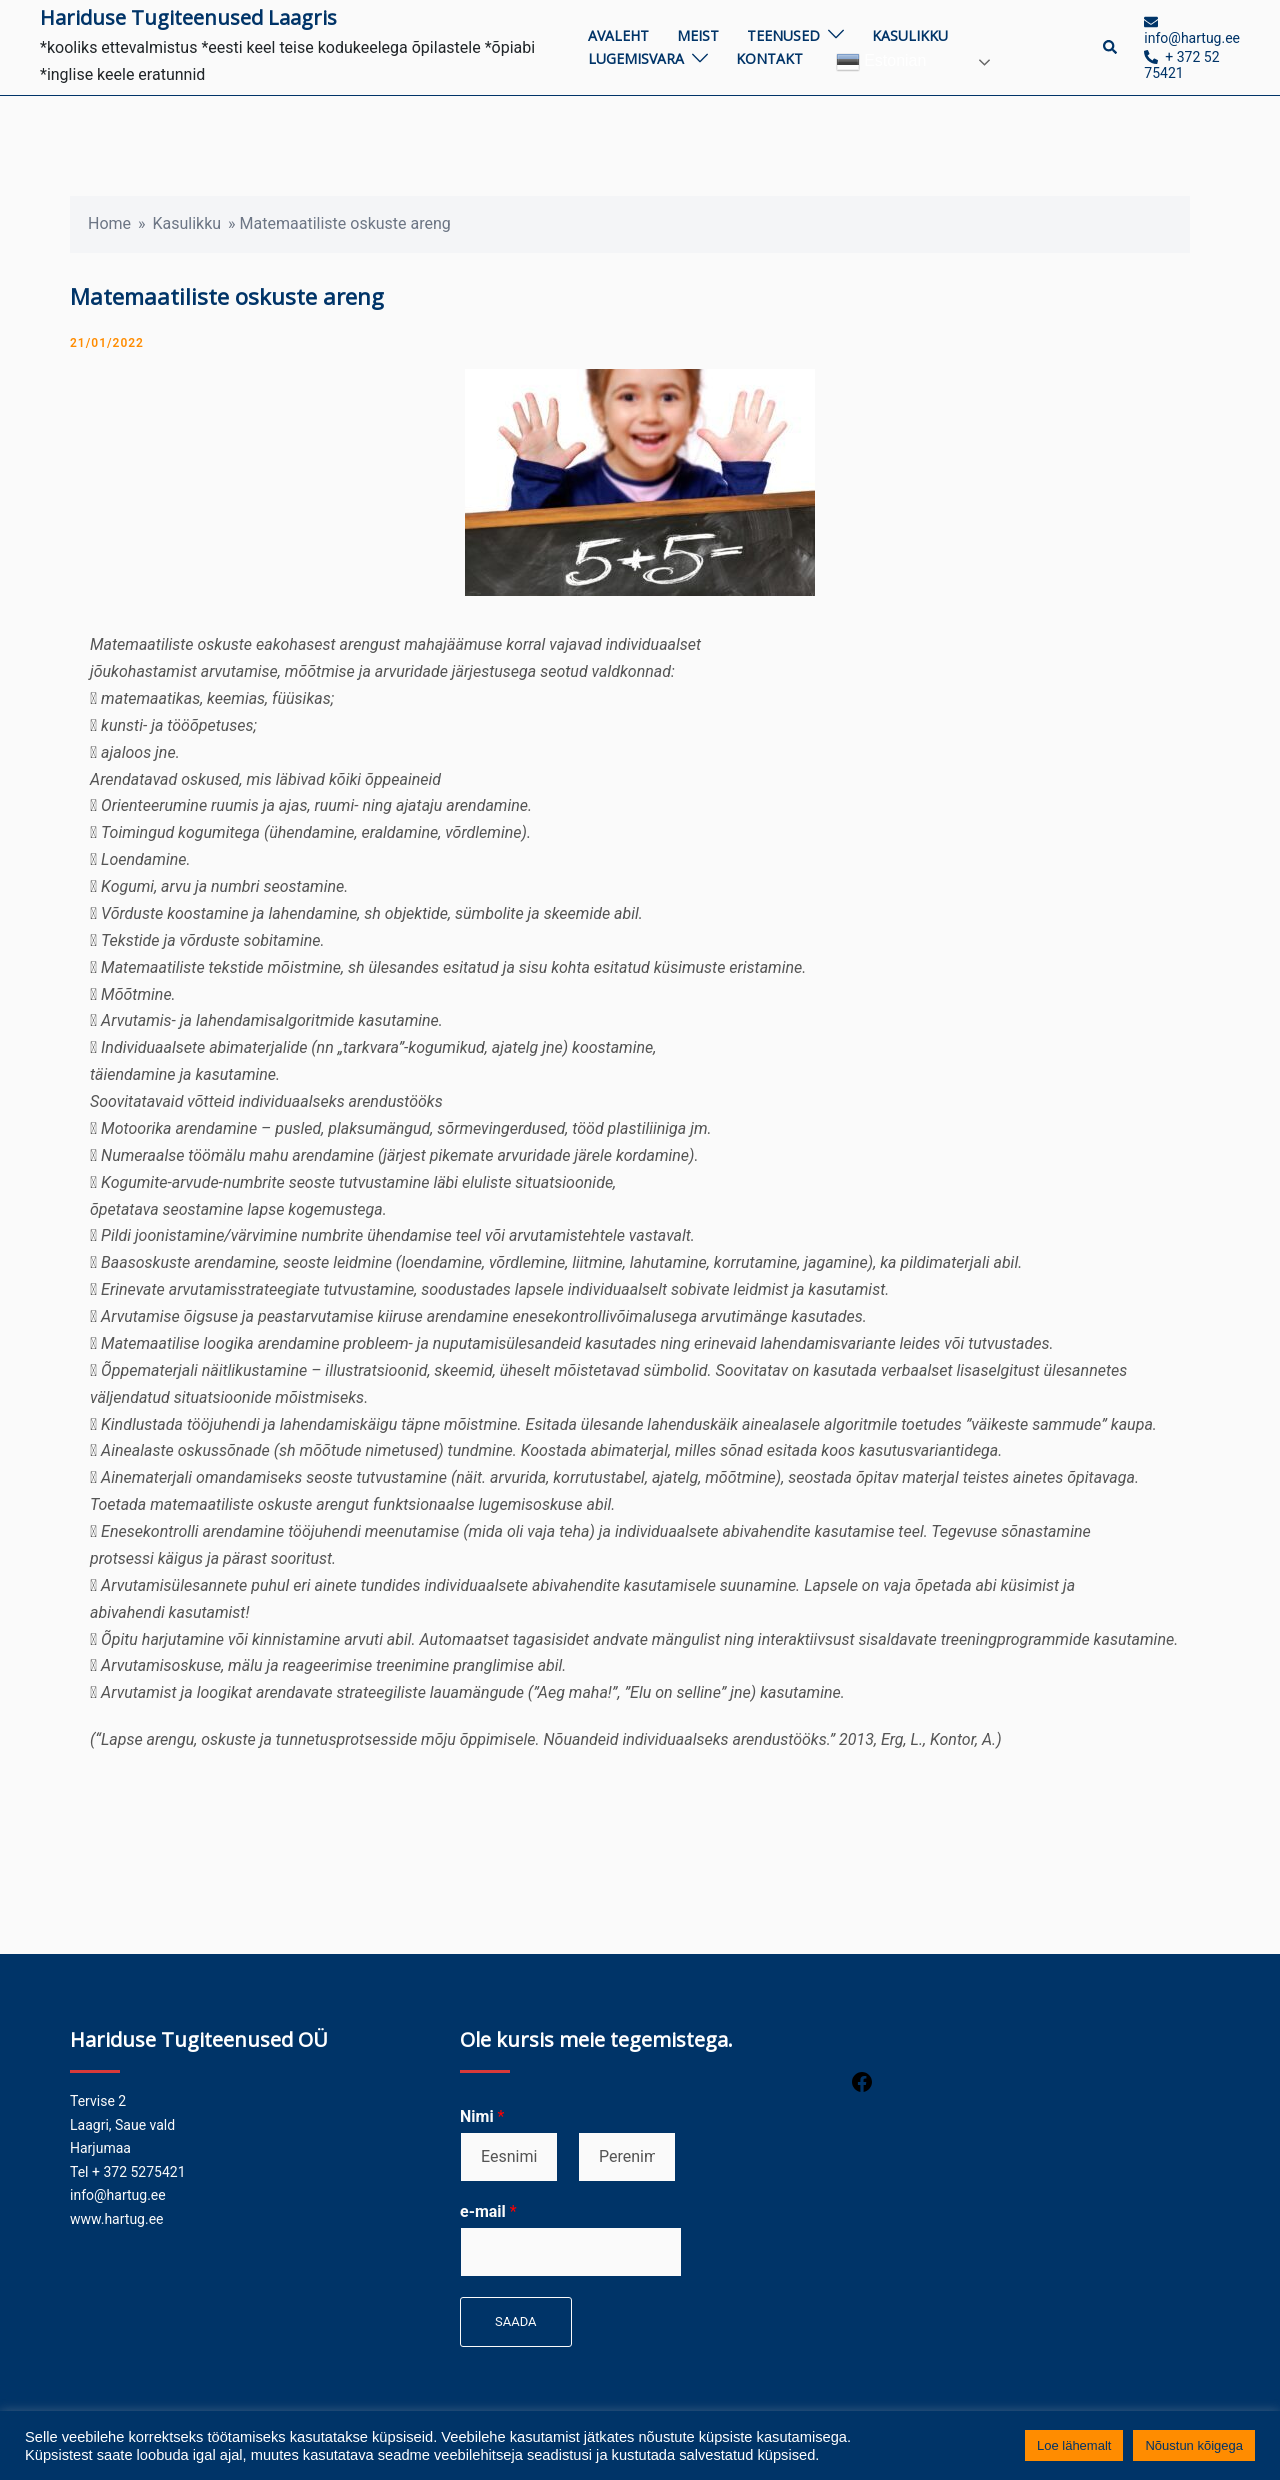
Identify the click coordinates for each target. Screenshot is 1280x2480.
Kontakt (769, 58)
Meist (698, 35)
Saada (516, 2321)
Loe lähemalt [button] (1074, 2445)
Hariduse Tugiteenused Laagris (188, 17)
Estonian (881, 62)
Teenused (783, 35)
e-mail (488, 2211)
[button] (1111, 47)
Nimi (482, 2116)
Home (109, 223)
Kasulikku (910, 35)
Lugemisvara (636, 58)
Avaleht (618, 35)
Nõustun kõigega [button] (1194, 2445)
